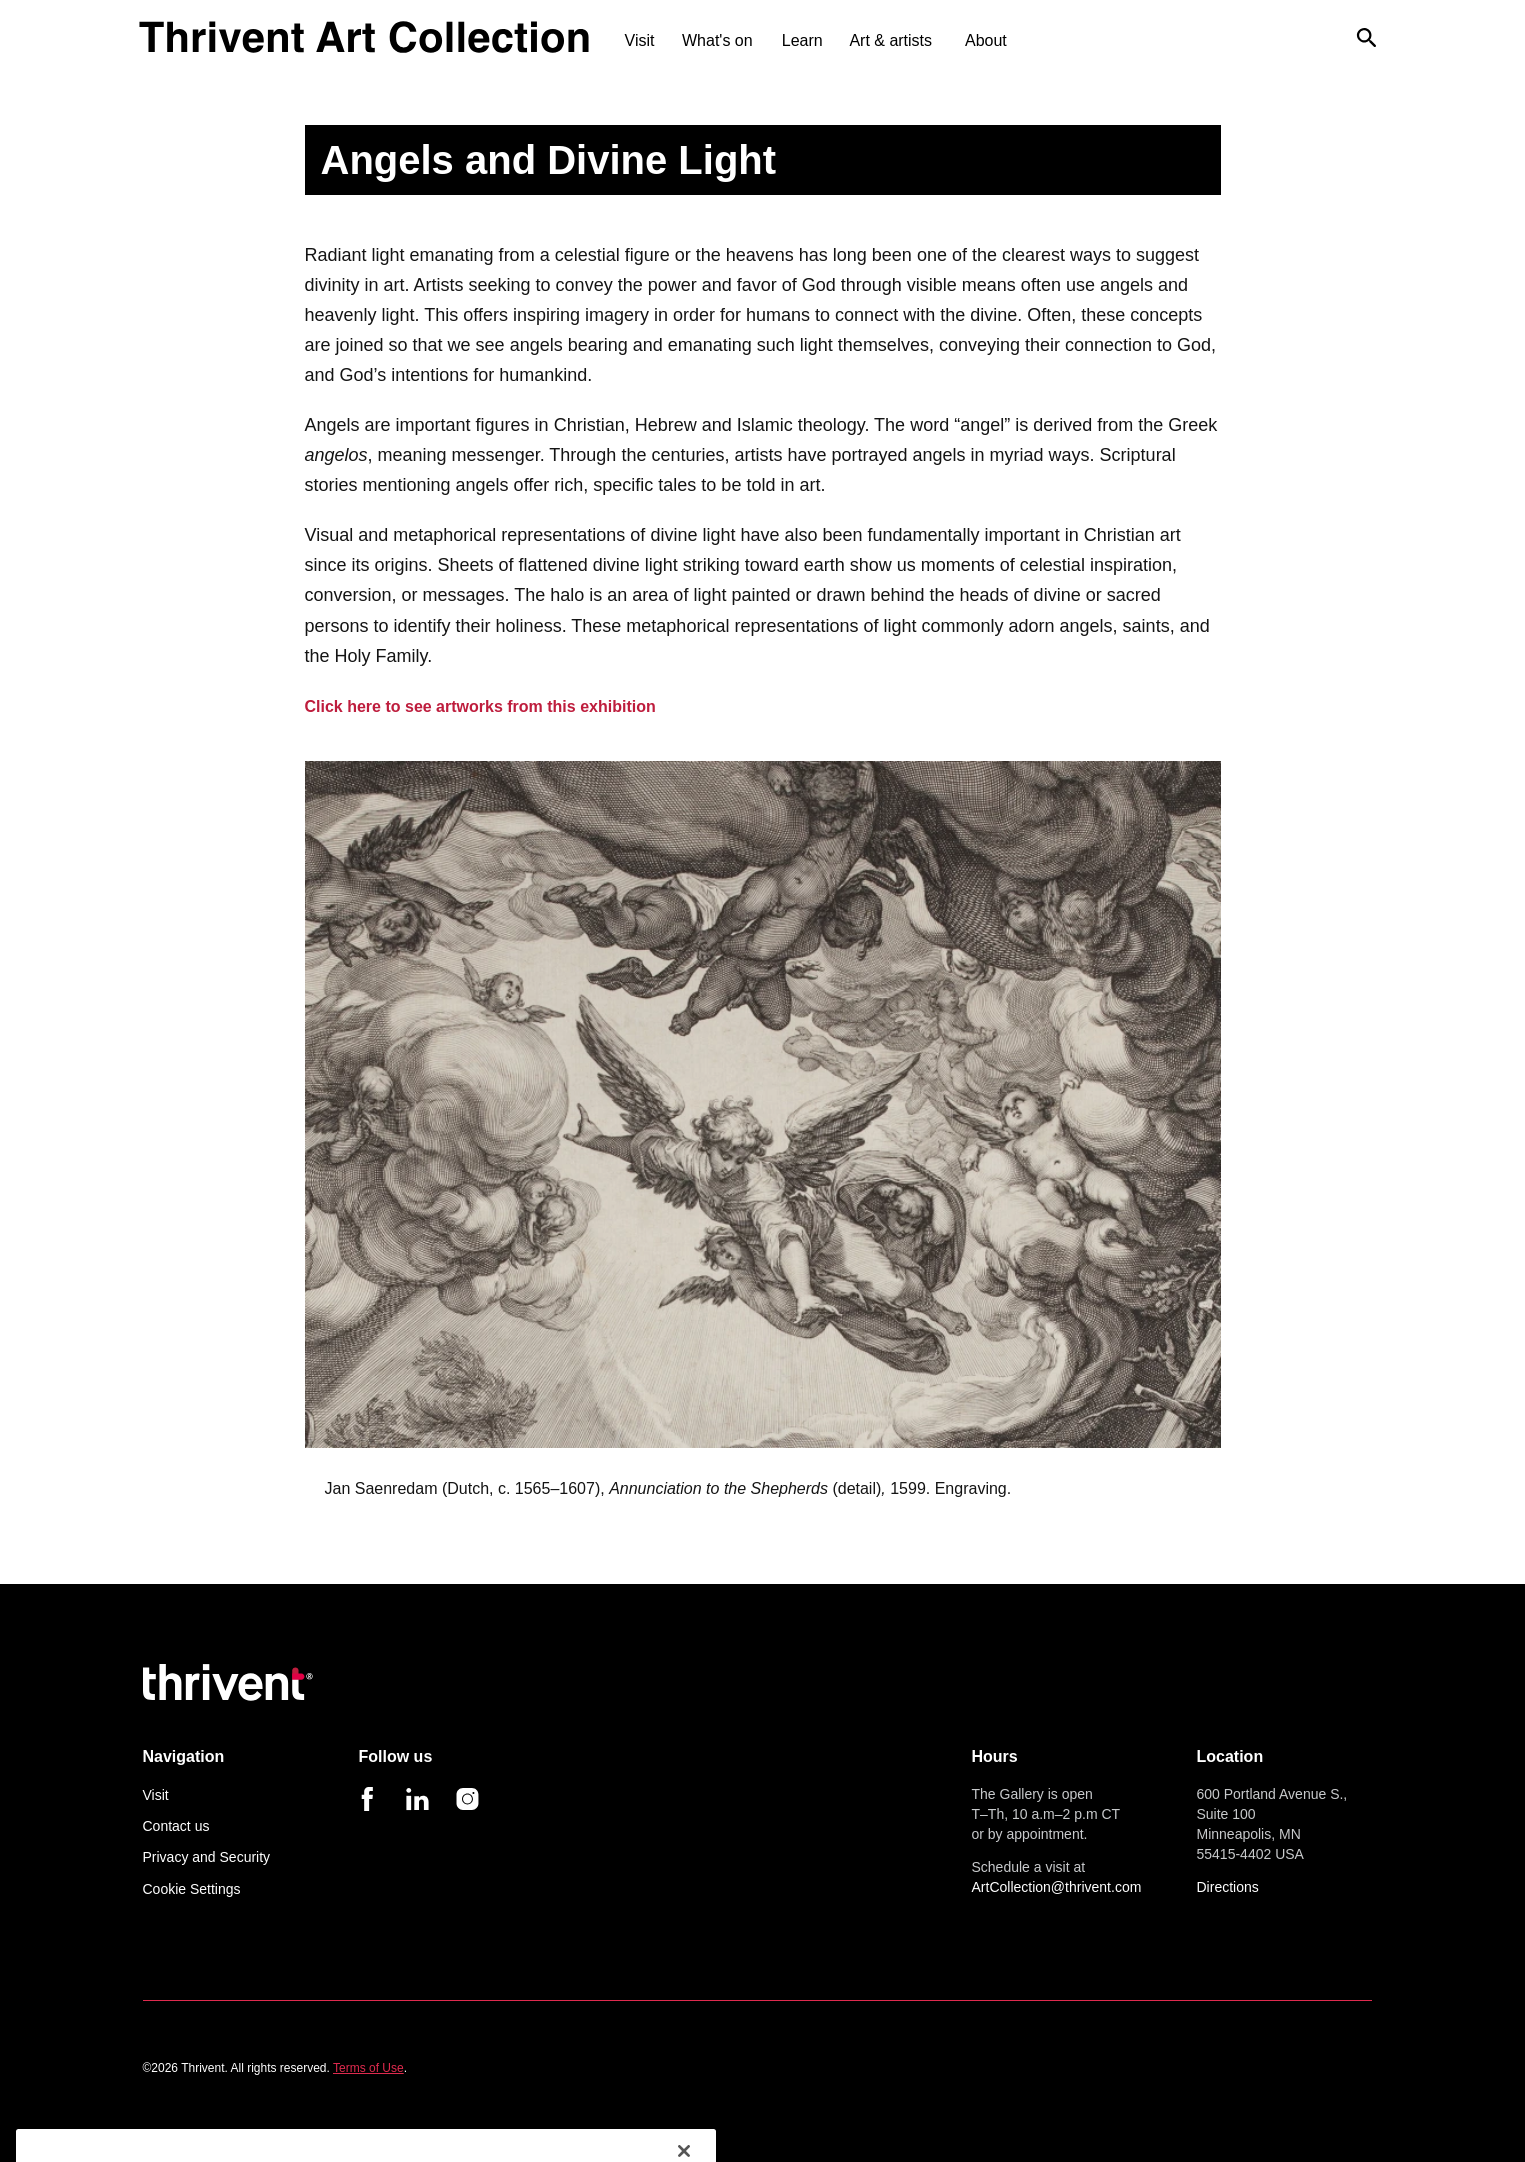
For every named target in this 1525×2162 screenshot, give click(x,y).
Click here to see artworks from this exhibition (480, 706)
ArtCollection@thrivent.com (1057, 1887)
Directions (1228, 1887)
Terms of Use (368, 2068)
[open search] (1367, 48)
